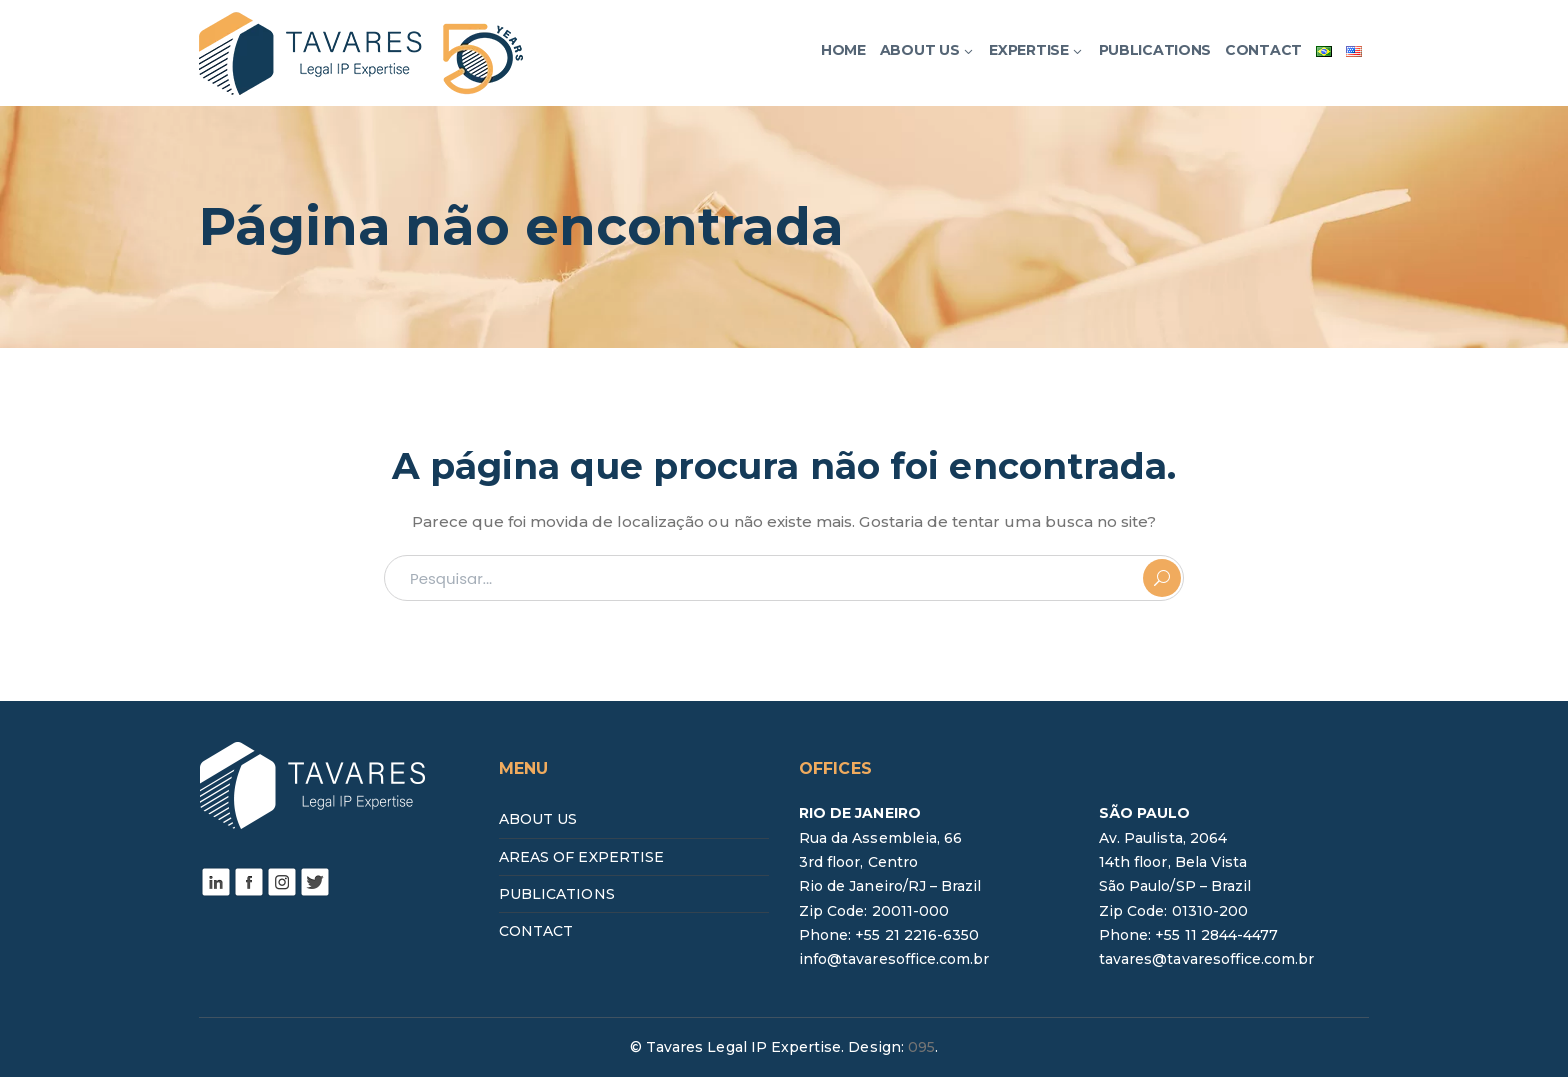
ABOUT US (538, 819)
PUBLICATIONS (557, 894)
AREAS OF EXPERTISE (581, 857)
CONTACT (536, 931)
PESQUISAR (1162, 578)
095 (921, 1047)
